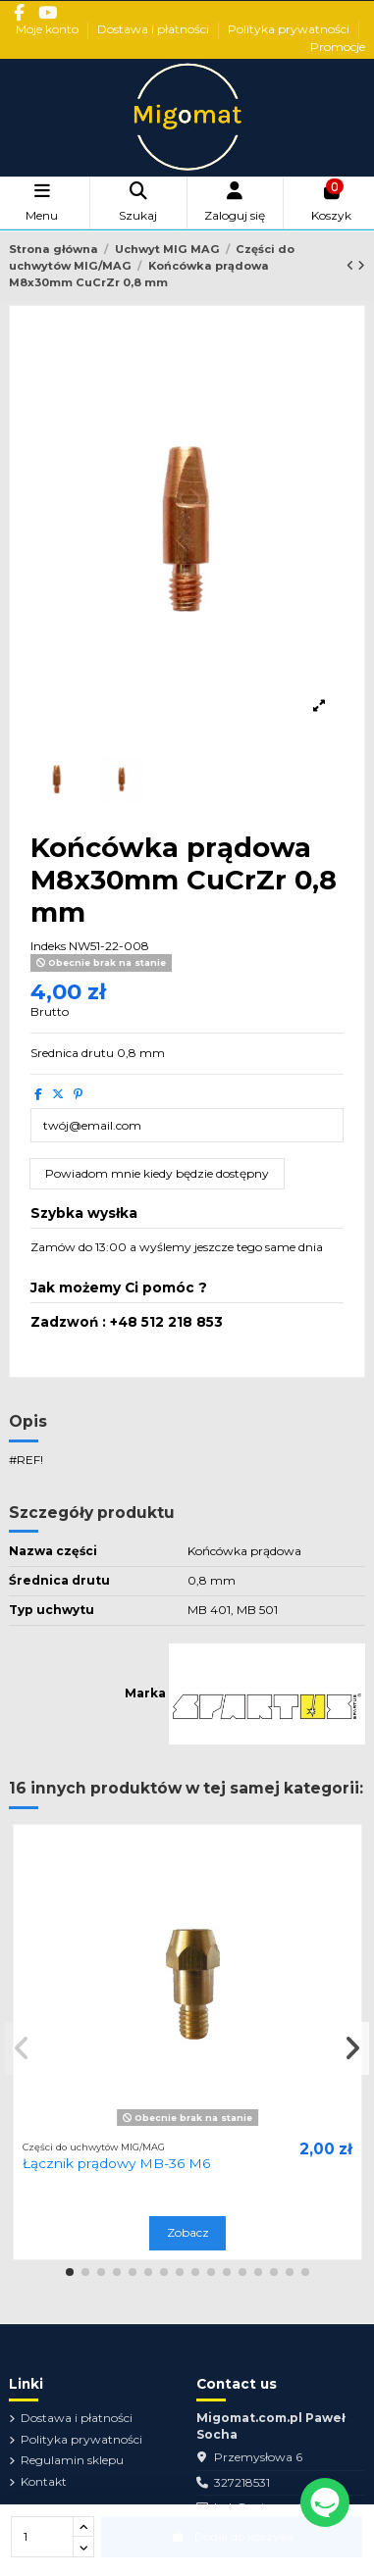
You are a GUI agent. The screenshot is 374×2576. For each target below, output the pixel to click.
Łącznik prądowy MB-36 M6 (116, 2163)
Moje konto (48, 29)
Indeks (48, 945)
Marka (145, 1693)
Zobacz (188, 2232)
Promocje (337, 46)
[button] (70, 2272)
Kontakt (44, 2481)
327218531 (242, 2482)
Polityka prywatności (290, 29)
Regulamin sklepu (72, 2459)
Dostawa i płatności (154, 29)
